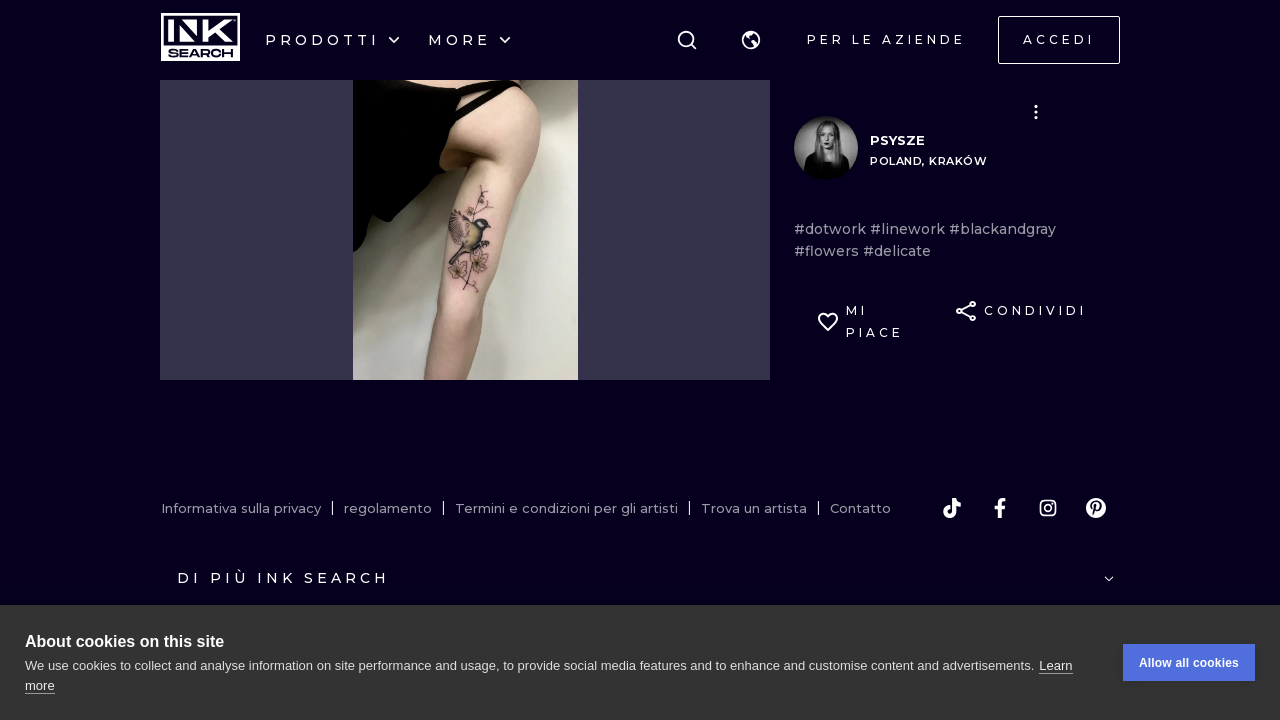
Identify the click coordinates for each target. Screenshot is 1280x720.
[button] (751, 40)
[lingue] (751, 40)
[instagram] (1048, 508)
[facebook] (1000, 508)
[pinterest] (1096, 508)
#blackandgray (1002, 229)
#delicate (897, 251)
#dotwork (832, 229)
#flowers (828, 251)
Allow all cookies (1189, 663)
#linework (909, 229)
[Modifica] (1036, 112)
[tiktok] (952, 508)
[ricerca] (687, 40)
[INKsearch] (200, 40)
